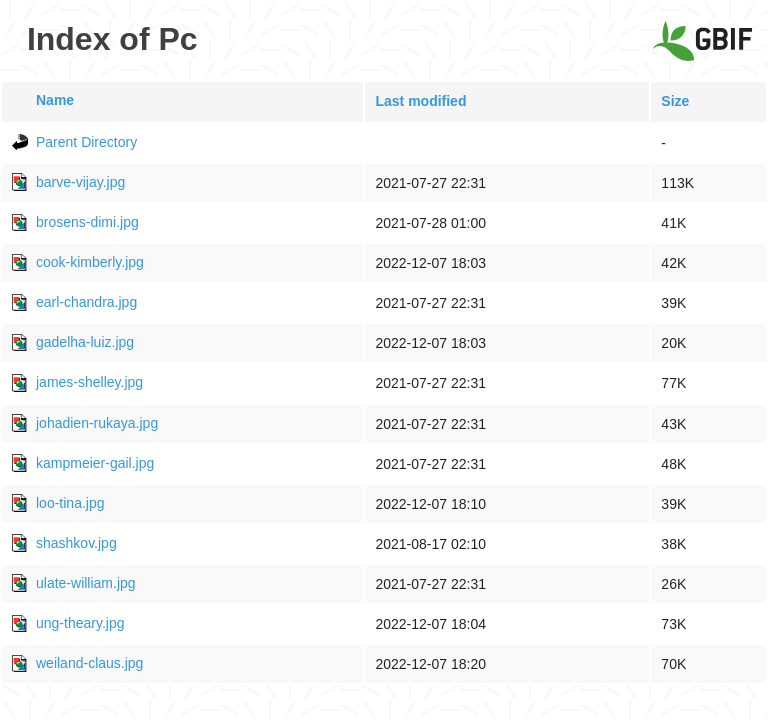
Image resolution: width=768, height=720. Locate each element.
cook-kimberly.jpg (90, 262)
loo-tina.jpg (70, 503)
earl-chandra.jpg (86, 302)
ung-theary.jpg (80, 623)
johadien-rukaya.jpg (97, 423)
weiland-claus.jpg (89, 663)
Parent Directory (86, 142)
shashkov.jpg (76, 543)
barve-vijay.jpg (80, 182)
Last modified (420, 101)
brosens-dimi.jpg (87, 222)
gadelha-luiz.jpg (85, 342)
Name (55, 100)
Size (675, 101)
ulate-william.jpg (86, 583)
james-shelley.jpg (89, 382)
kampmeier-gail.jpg (95, 463)
